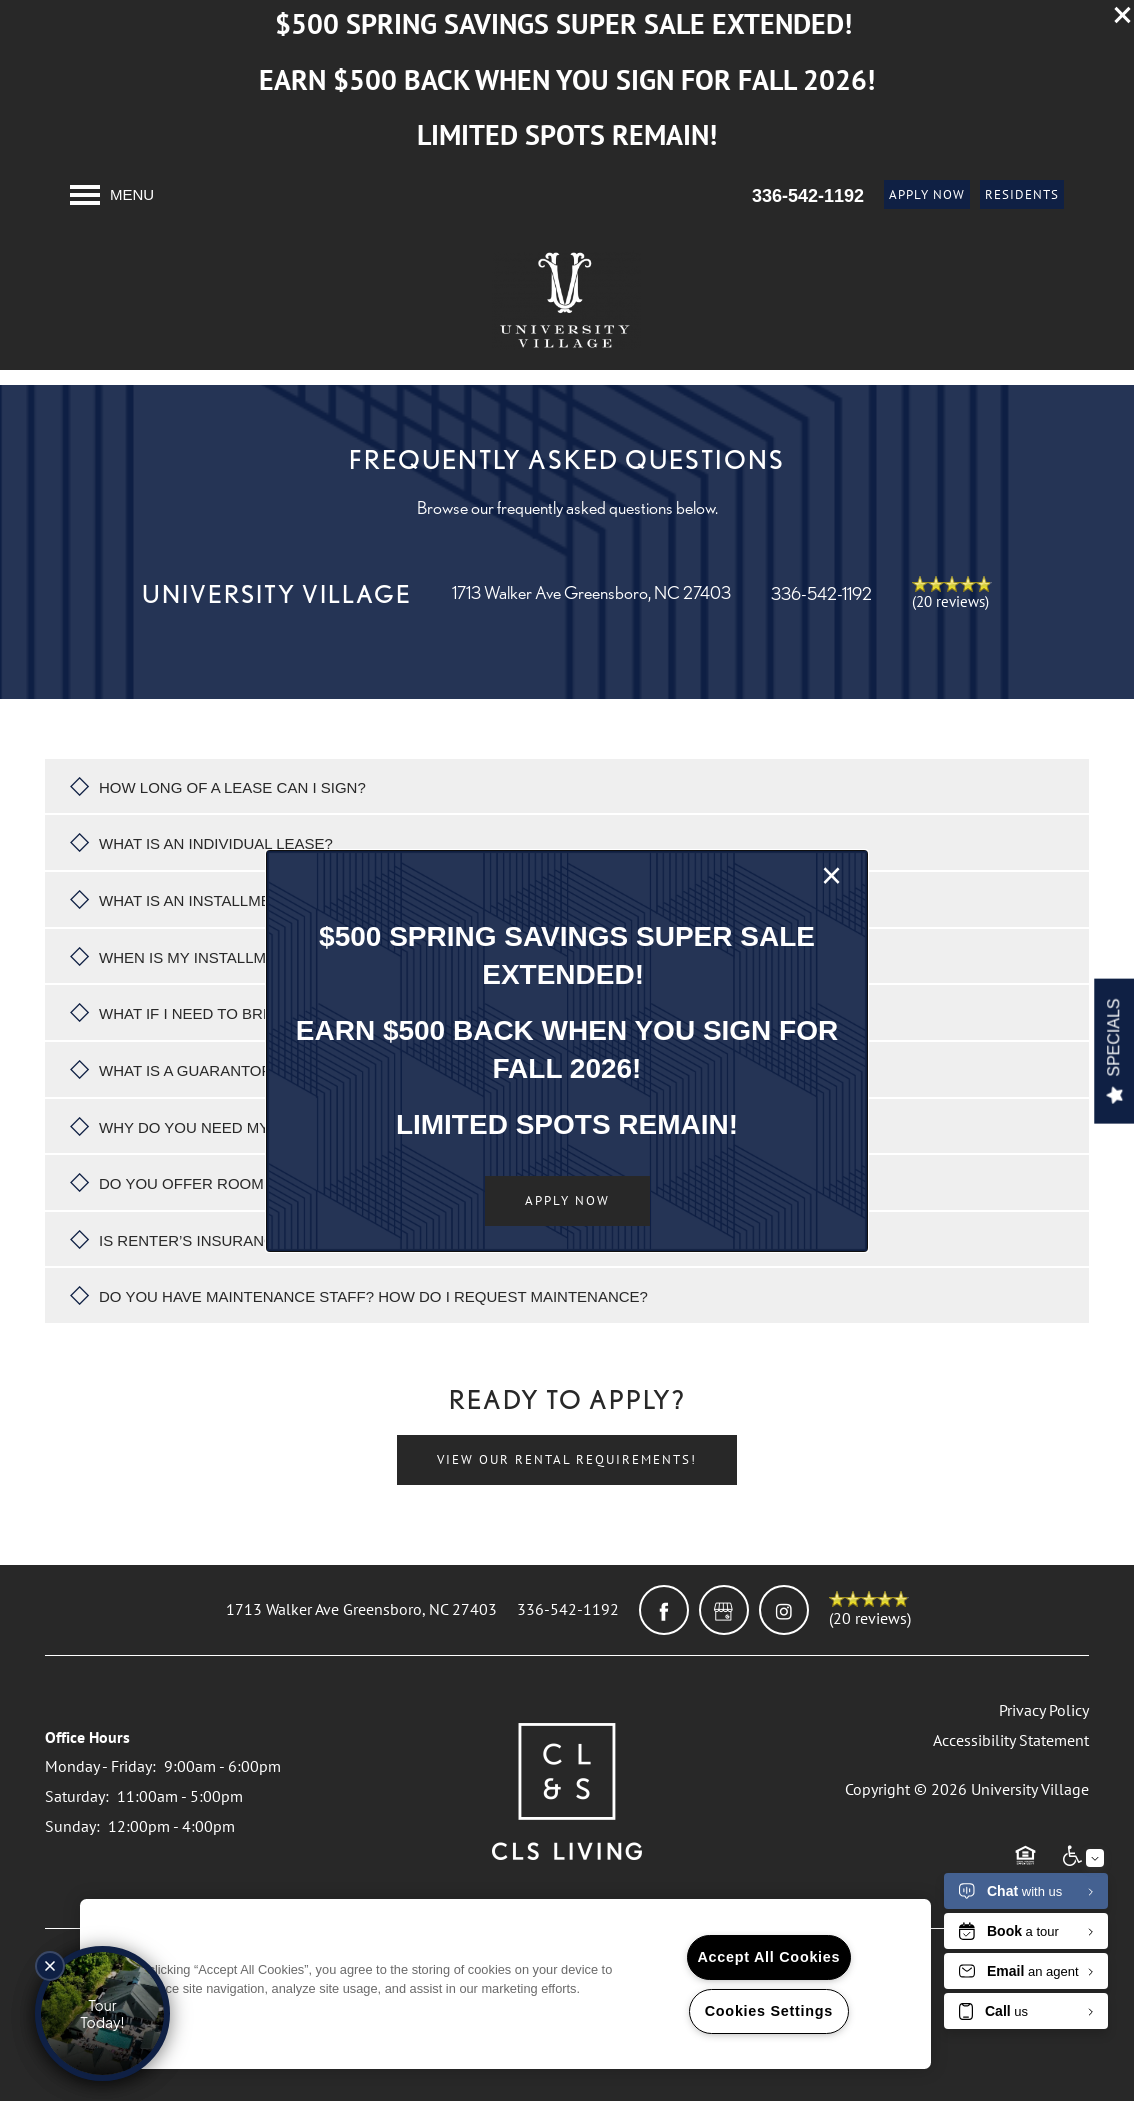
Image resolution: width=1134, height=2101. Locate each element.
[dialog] (567, 1051)
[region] (505, 1984)
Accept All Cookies (769, 1957)
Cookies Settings (769, 2011)
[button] (567, 1201)
